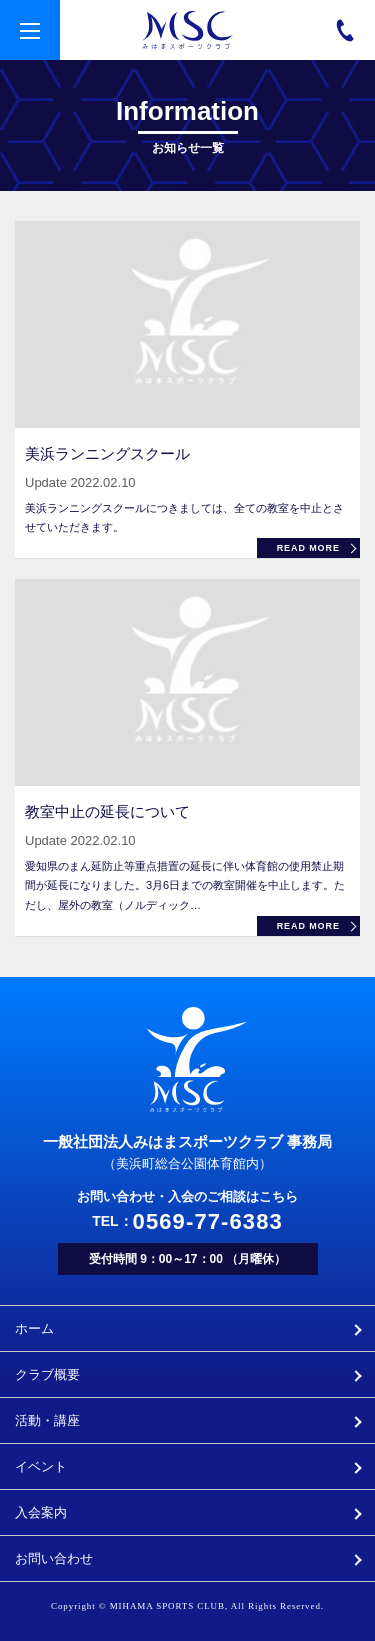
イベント (41, 1466)
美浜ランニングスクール (107, 453)
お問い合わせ (54, 1558)
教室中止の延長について (107, 811)
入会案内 (41, 1512)
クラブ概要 (47, 1374)
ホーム (34, 1328)
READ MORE (308, 548)
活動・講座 (47, 1420)
